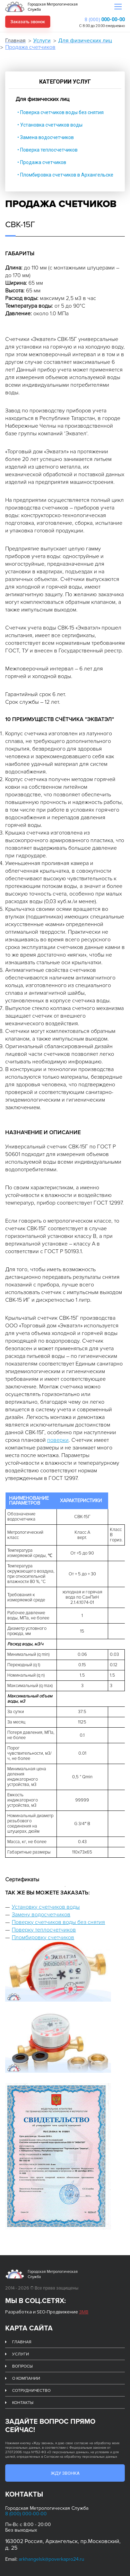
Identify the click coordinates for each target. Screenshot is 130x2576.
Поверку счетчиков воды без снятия (58, 1922)
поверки (58, 1440)
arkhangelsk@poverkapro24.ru (51, 2559)
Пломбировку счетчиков (43, 1937)
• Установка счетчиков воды (50, 125)
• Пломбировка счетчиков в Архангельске (65, 175)
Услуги (42, 40)
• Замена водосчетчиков (45, 137)
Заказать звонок (27, 22)
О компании (26, 2378)
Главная (15, 40)
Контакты (22, 2402)
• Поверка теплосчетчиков (47, 150)
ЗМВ (83, 2312)
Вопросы (22, 2366)
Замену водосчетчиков (41, 1914)
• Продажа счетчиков (41, 162)
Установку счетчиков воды (46, 1906)
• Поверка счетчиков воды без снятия (60, 112)
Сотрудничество (31, 2390)
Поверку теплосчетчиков (44, 1929)
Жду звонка (65, 2473)
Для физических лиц (85, 40)
